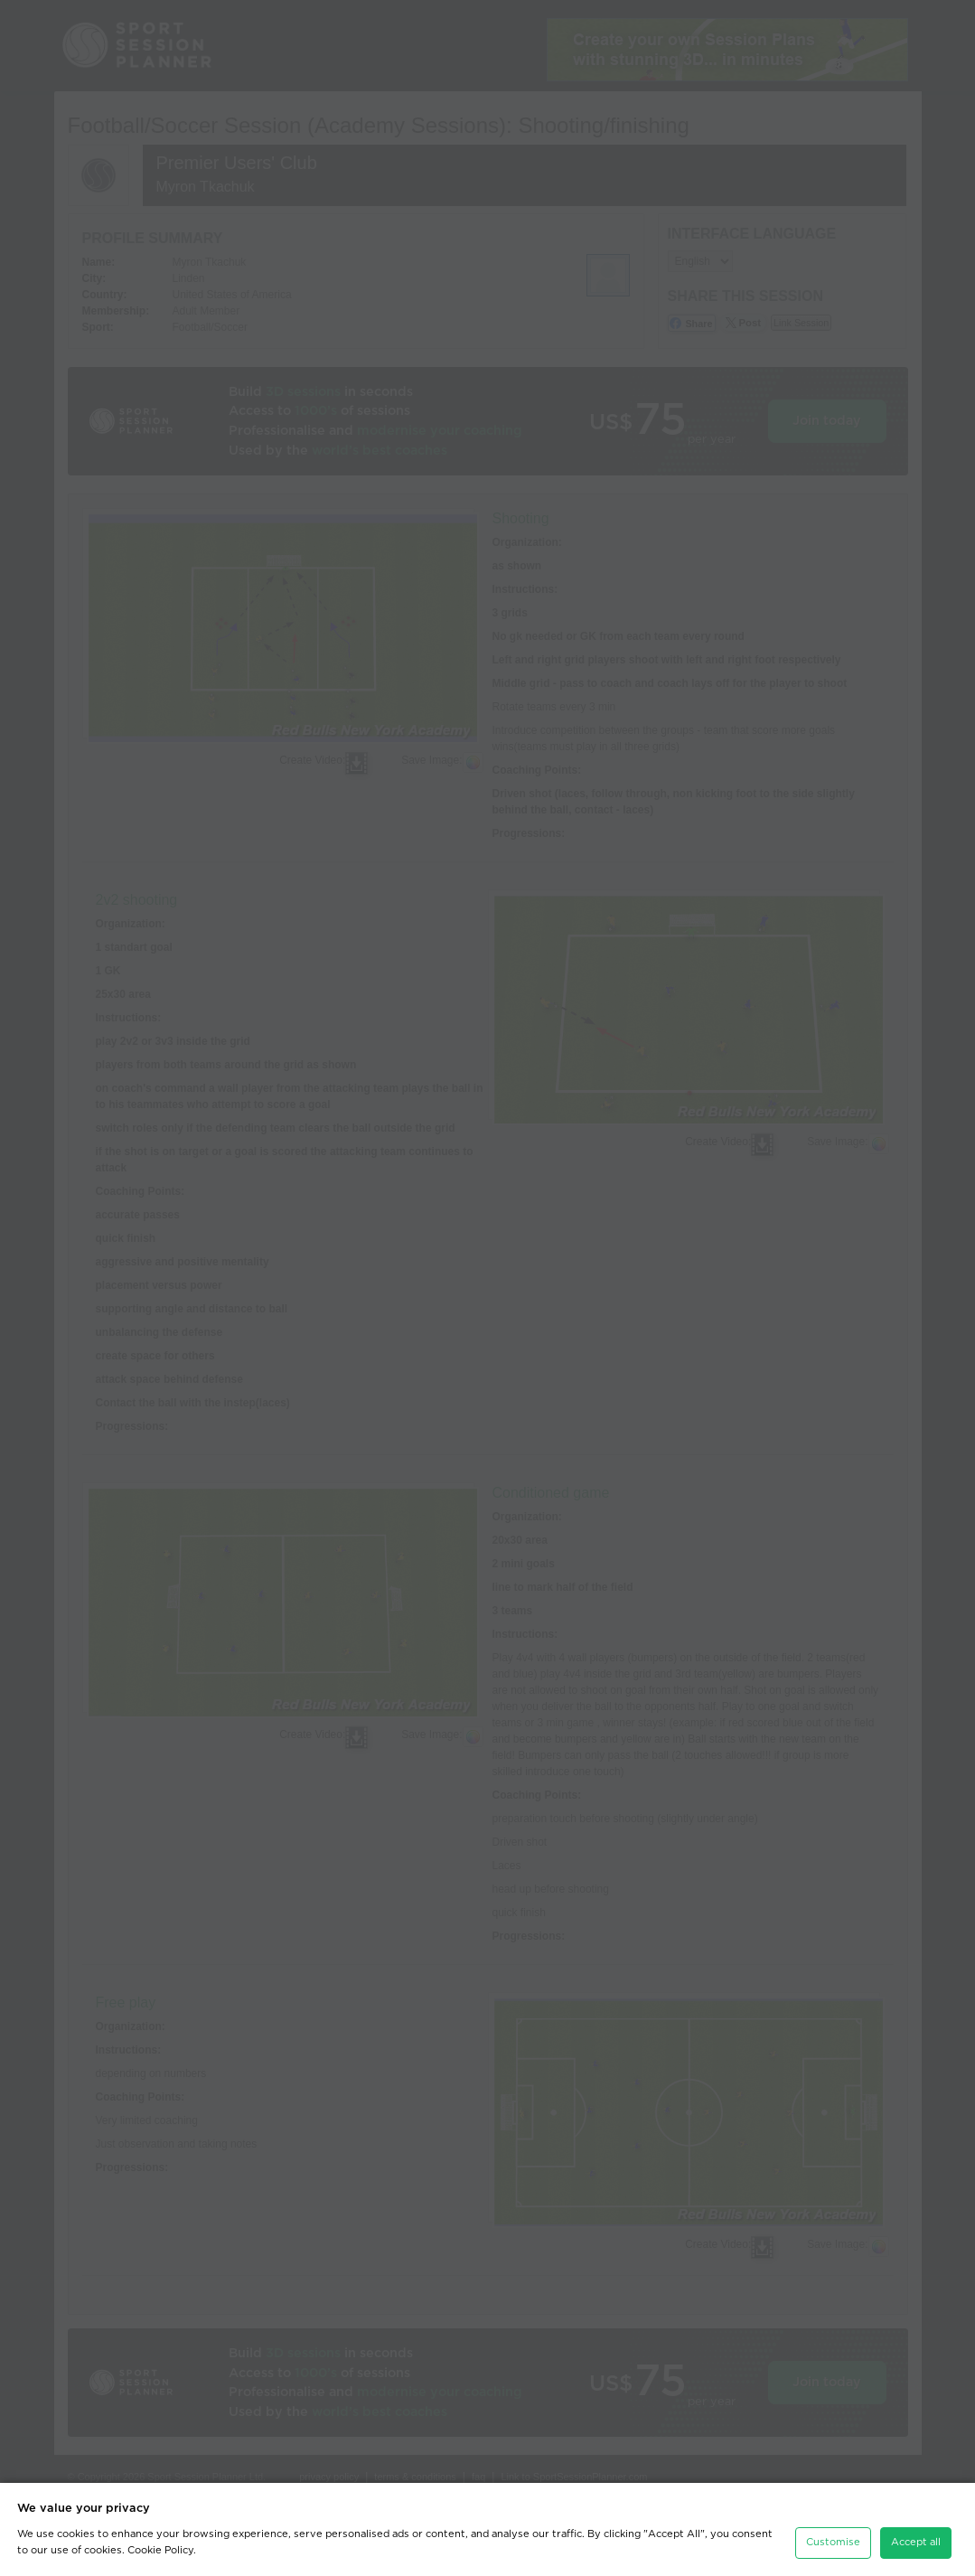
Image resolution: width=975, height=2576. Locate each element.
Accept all (916, 2542)
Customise (833, 2542)
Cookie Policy (160, 2550)
